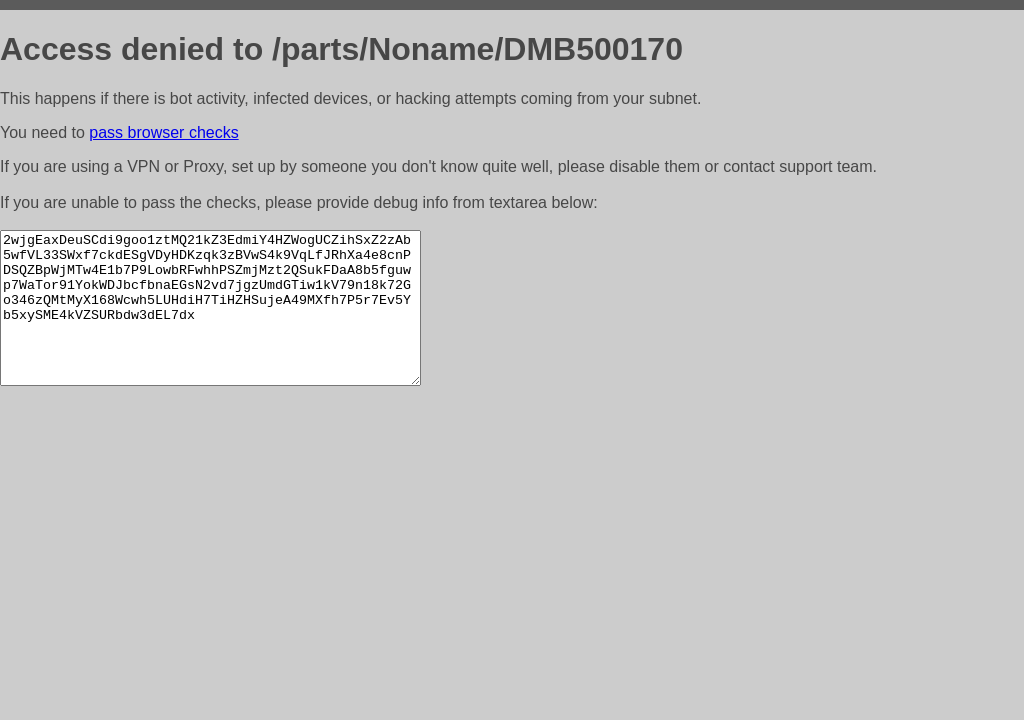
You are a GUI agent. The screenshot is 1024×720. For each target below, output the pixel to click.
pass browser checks (163, 132)
